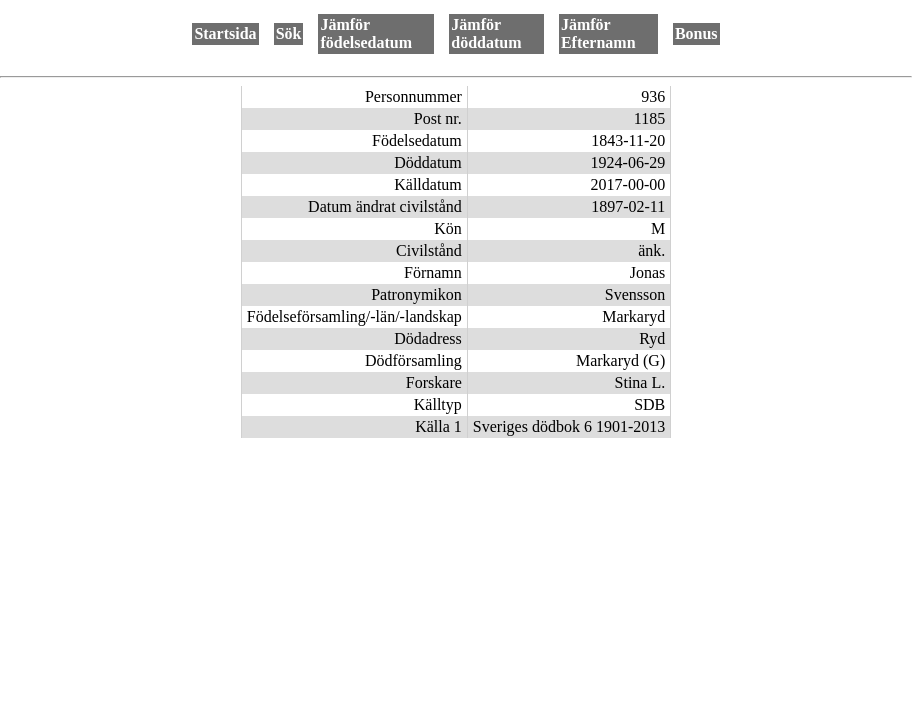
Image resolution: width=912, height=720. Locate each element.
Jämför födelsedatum (366, 33)
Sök (289, 33)
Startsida (225, 33)
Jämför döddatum (486, 33)
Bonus (696, 33)
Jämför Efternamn (598, 33)
